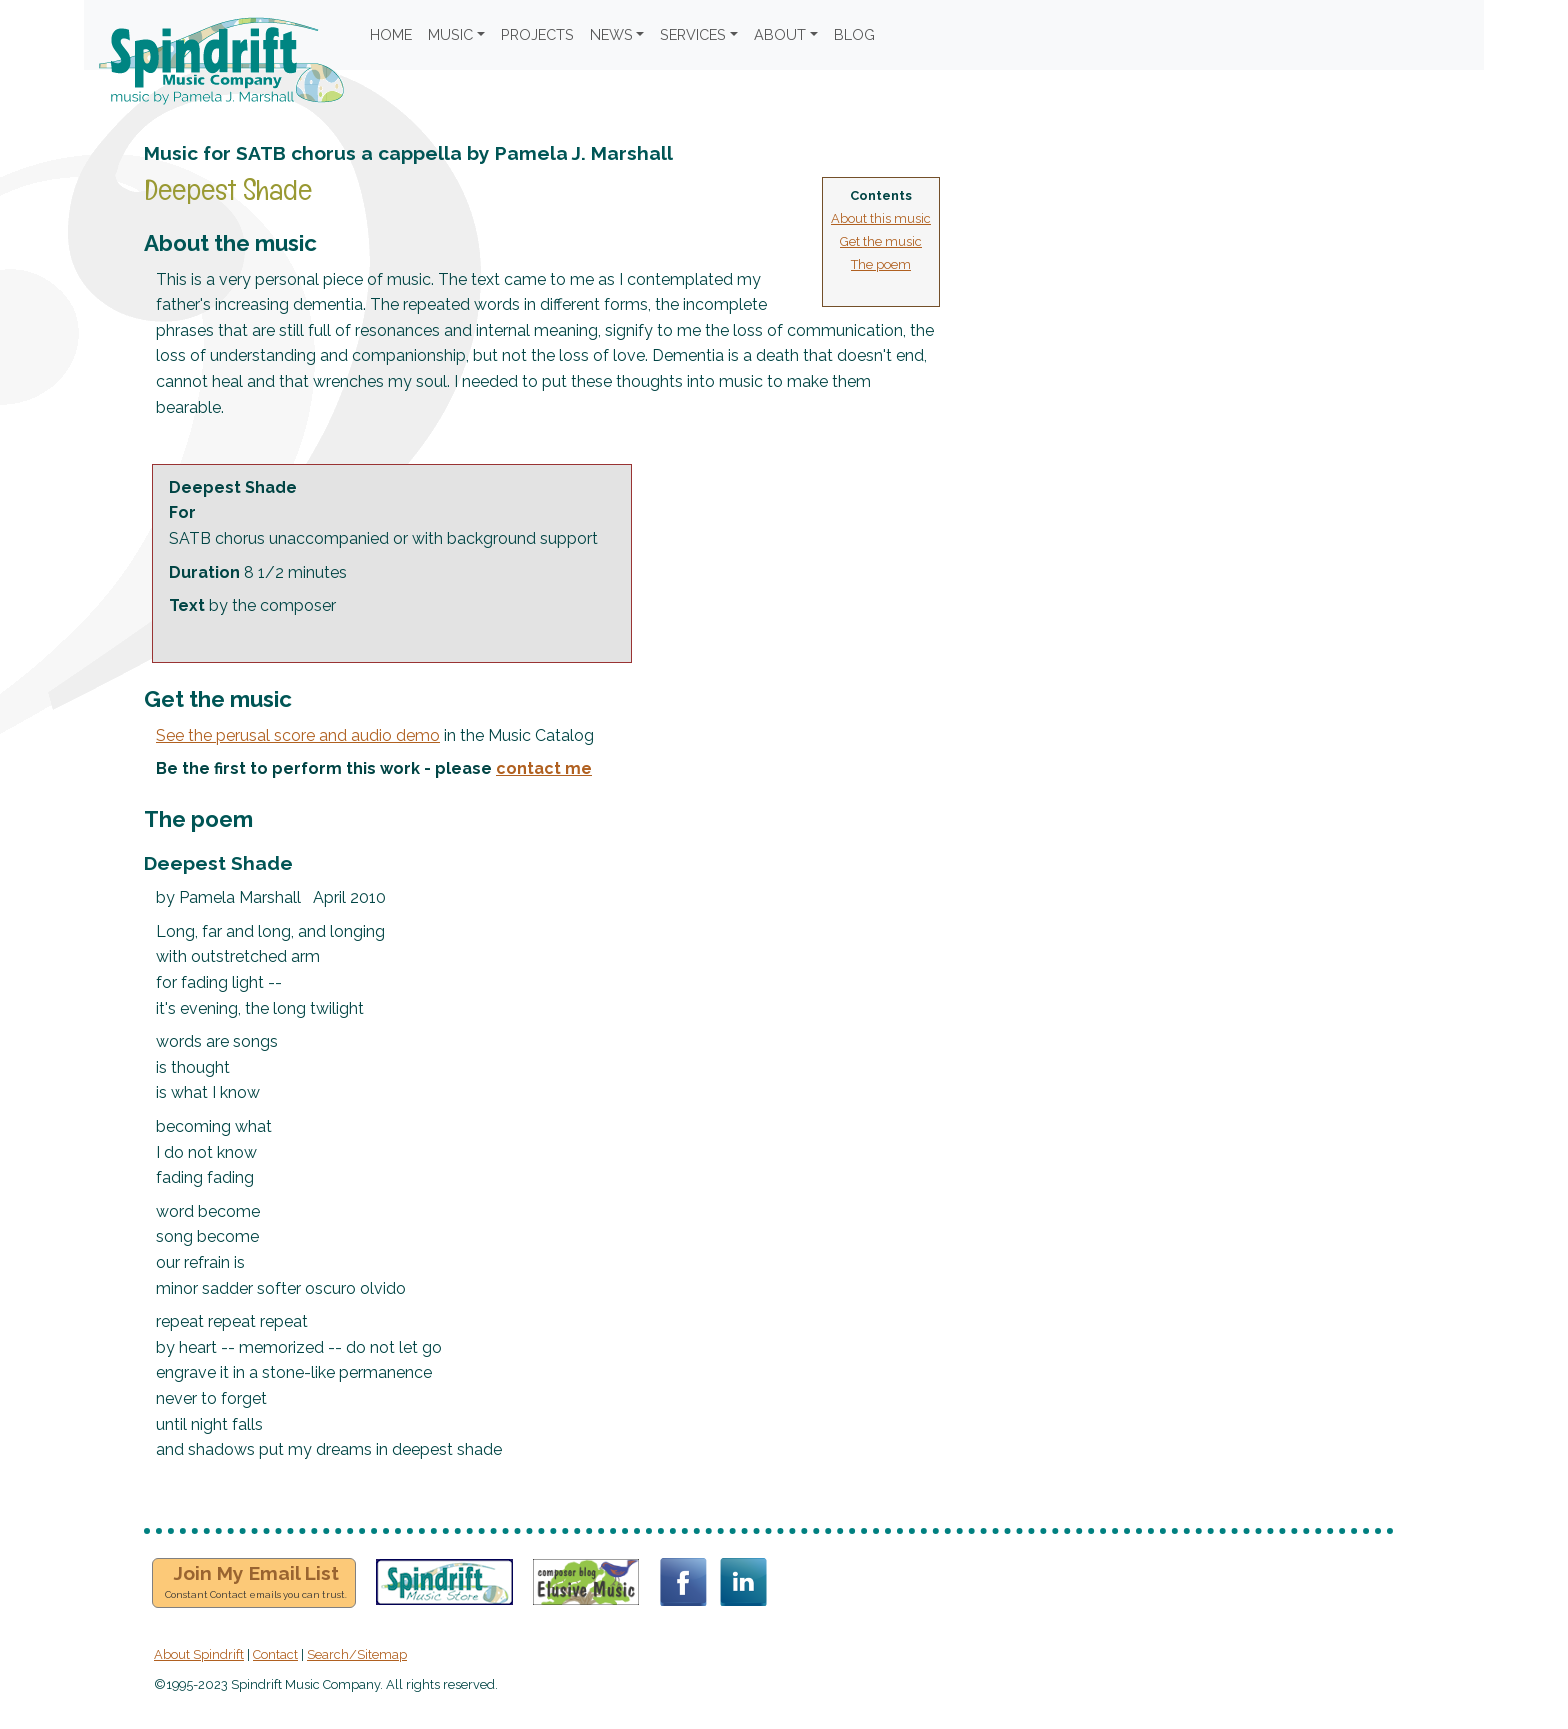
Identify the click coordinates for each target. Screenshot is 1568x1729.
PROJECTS (537, 34)
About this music (881, 218)
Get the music (881, 241)
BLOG (854, 34)
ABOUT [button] (780, 34)
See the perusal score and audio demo (298, 735)
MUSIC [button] (450, 34)
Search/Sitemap (357, 1654)
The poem (881, 264)
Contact (275, 1654)
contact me (544, 768)
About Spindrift (199, 1654)
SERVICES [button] (693, 34)
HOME (391, 34)
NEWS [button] (611, 34)
